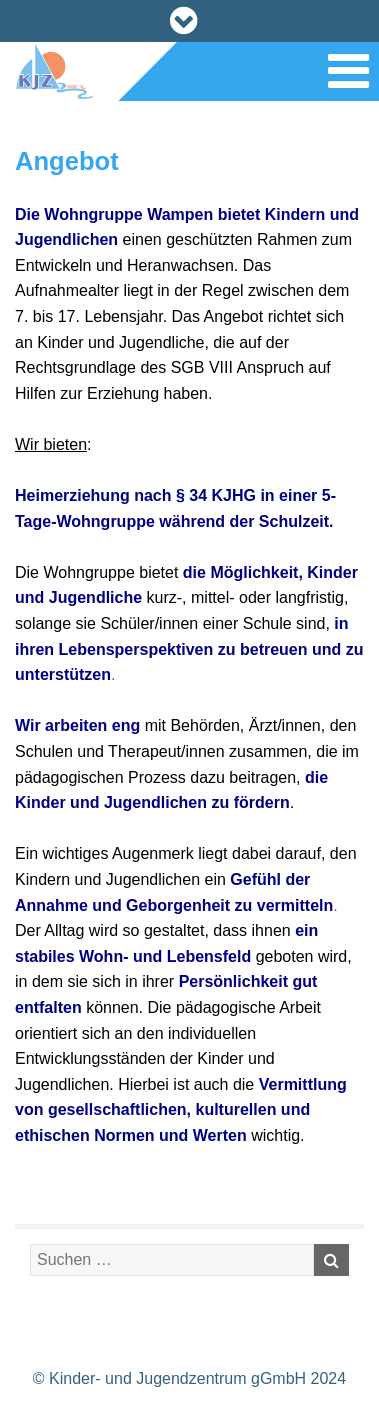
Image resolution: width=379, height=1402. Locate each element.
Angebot (67, 161)
